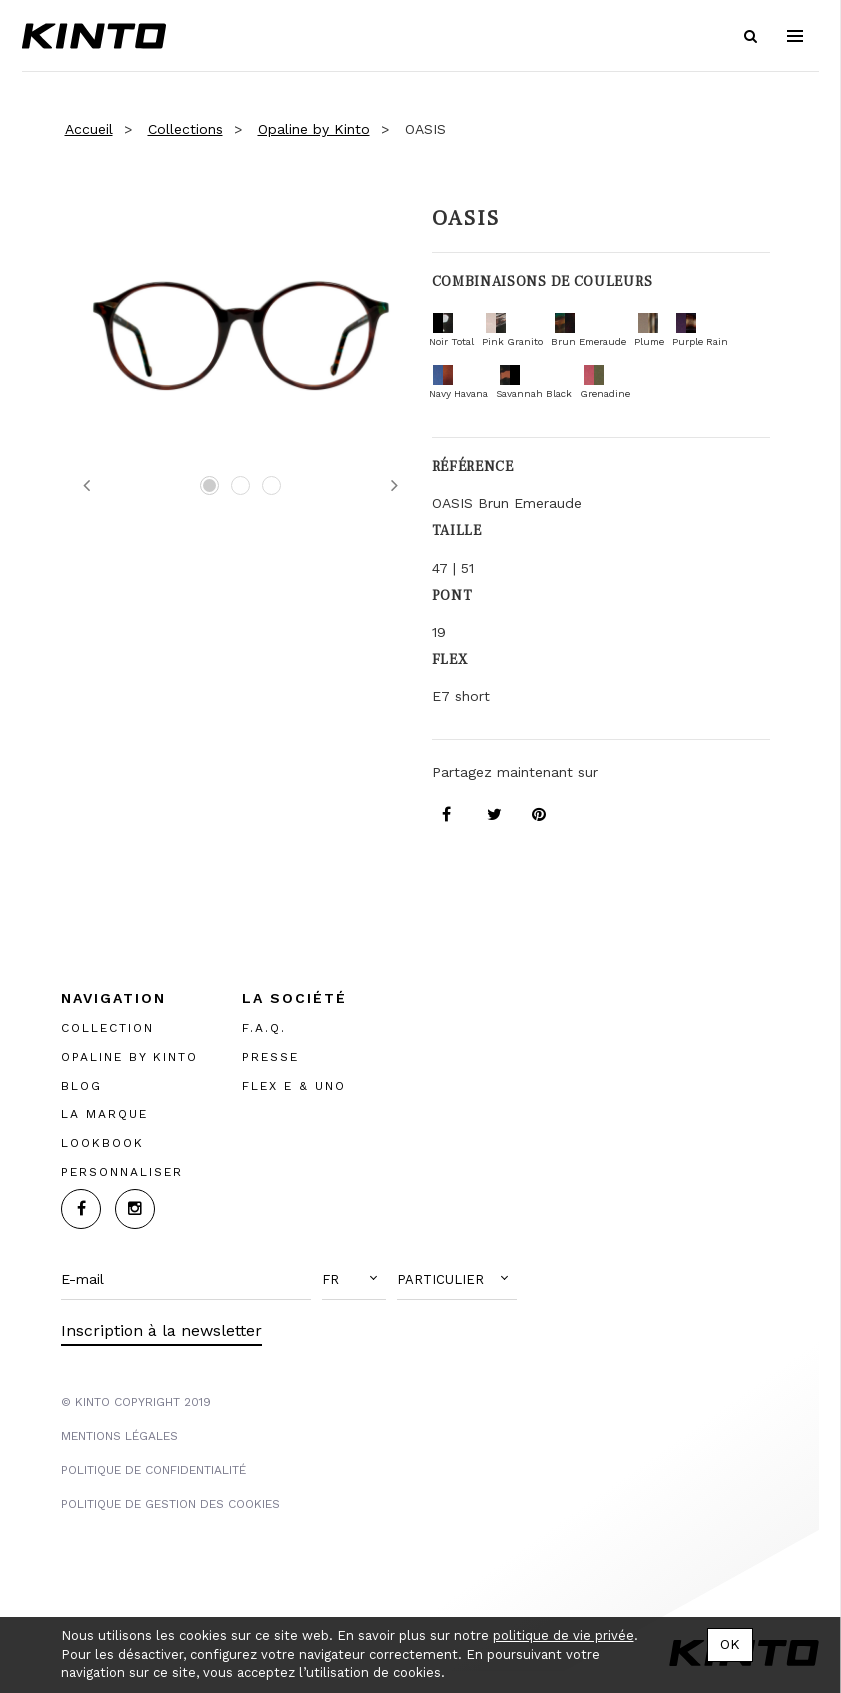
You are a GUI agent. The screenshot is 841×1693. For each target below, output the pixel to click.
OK (730, 1644)
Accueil (89, 129)
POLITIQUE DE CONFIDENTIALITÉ (153, 1470)
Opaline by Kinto (314, 129)
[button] (354, 1280)
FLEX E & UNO (294, 1086)
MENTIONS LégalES (119, 1436)
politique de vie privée (563, 1635)
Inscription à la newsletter (161, 1330)
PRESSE (270, 1057)
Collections (185, 129)
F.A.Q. (264, 1028)
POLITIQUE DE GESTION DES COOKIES (170, 1504)
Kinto (94, 36)
